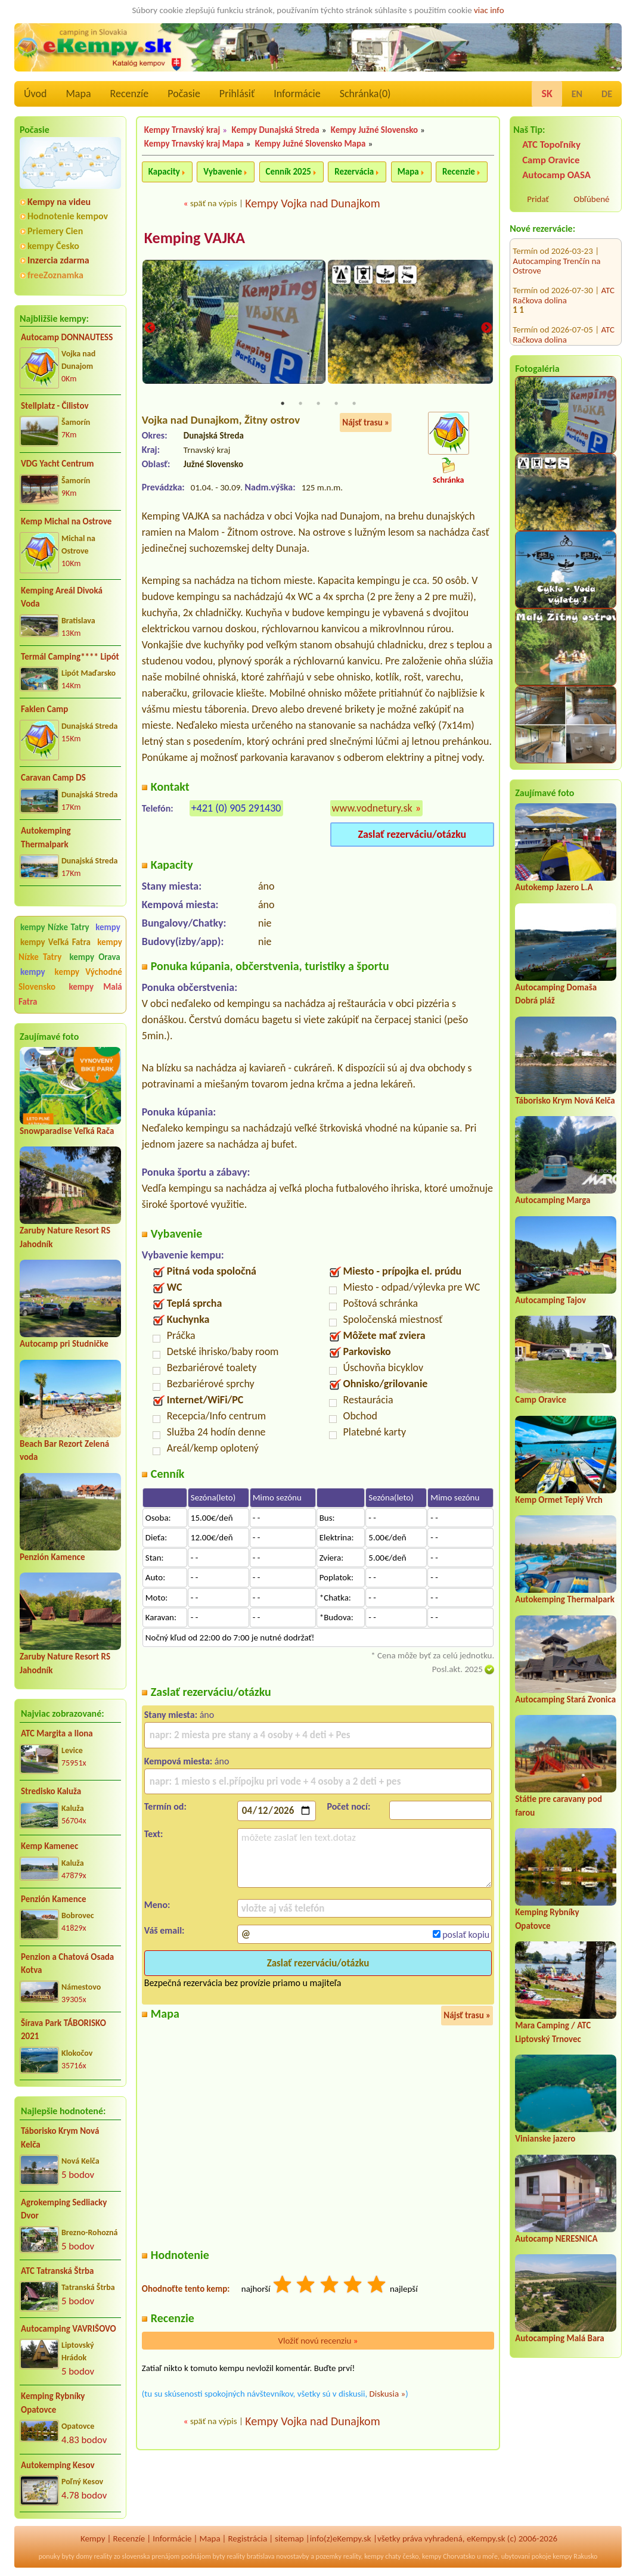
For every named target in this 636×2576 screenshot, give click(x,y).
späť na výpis (213, 203)
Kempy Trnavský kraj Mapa (194, 143)
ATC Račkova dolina (564, 267)
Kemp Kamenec (49, 1846)
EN (577, 94)
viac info (489, 10)
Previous (149, 328)
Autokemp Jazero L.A (553, 887)
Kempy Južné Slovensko (374, 130)
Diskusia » (388, 2394)
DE (606, 94)
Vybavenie (222, 171)
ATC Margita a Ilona (57, 1733)
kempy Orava (94, 957)
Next (486, 328)
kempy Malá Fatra (70, 994)
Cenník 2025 (288, 171)
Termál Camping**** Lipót (70, 656)
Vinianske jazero (545, 2138)
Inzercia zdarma (58, 260)
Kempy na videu (59, 201)
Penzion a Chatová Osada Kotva (67, 1964)
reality (103, 2556)
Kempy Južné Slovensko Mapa (310, 143)
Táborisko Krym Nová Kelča (60, 2138)
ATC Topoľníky (551, 144)
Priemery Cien (55, 231)
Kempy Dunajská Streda (275, 130)
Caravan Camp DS (53, 777)
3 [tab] (318, 404)
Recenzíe (129, 93)
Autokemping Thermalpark (46, 837)
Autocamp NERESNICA (556, 2238)
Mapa (78, 93)
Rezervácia (354, 171)
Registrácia (247, 2538)
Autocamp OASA (556, 175)
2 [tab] (300, 404)
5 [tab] (354, 404)
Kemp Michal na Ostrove (66, 521)
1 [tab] (282, 404)
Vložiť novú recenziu (318, 2341)
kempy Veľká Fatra (55, 942)
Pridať (538, 199)
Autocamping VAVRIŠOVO (68, 2328)
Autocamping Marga (552, 1200)
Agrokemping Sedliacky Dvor (64, 2209)
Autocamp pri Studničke (64, 1343)
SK (546, 93)
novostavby (292, 2556)
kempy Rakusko (575, 2556)
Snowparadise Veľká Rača (67, 1131)
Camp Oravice (550, 160)
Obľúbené (591, 199)
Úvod (35, 93)
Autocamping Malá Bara (559, 2338)
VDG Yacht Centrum (57, 463)
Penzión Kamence (52, 1557)
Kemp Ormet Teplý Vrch (559, 1499)
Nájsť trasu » (365, 423)
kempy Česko (53, 245)
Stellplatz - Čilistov (55, 405)
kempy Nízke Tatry (54, 927)
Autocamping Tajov (550, 1300)
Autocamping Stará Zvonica (565, 1699)
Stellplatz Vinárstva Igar (555, 321)
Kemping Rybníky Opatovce (53, 2403)
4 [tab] (336, 404)
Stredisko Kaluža (51, 1791)
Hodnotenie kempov (67, 216)
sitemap (289, 2538)
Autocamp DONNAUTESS (67, 337)
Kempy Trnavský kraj (182, 130)
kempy (107, 927)
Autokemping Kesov (58, 2465)
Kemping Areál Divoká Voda (62, 597)
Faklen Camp (44, 709)
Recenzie (458, 171)
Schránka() (365, 93)
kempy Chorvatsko (448, 2556)
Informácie (297, 93)
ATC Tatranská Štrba (57, 2271)
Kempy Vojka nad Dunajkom (312, 203)
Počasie (183, 93)
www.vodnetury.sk (372, 808)
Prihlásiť (237, 93)
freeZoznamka (55, 275)
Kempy (93, 2538)
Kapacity (164, 171)
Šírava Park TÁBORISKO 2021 (63, 2030)
